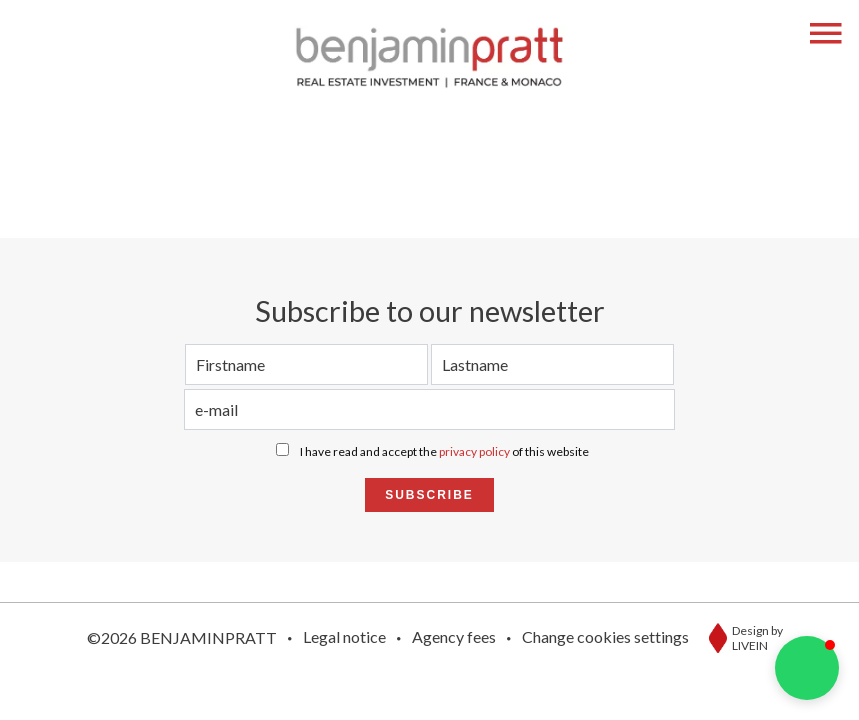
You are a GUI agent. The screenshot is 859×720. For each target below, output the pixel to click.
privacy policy (474, 451)
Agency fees (454, 636)
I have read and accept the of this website (444, 451)
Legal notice (344, 636)
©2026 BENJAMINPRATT (182, 637)
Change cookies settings (605, 636)
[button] (807, 668)
